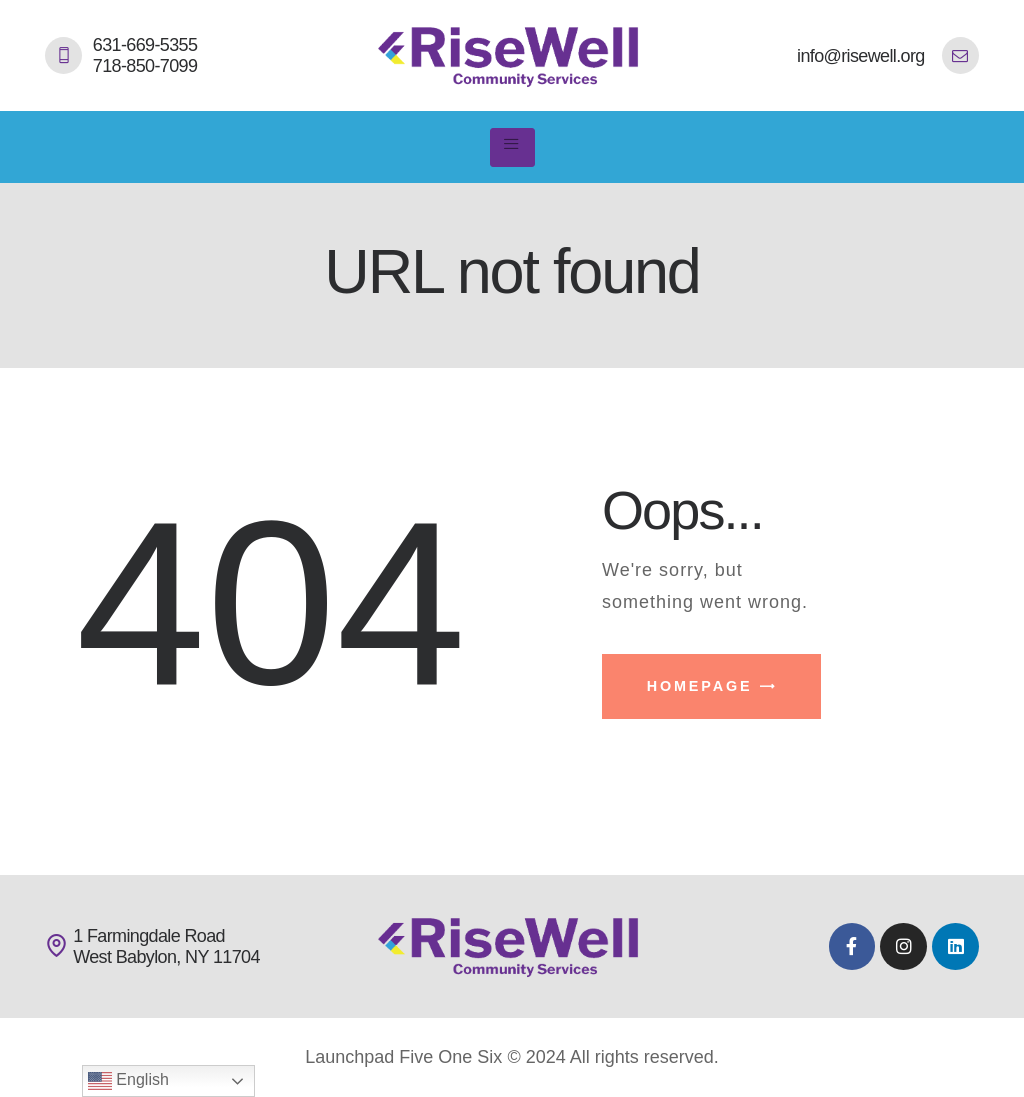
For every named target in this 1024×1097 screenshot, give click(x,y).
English (128, 1081)
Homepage (700, 686)
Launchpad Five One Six (403, 1057)
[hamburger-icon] (512, 148)
